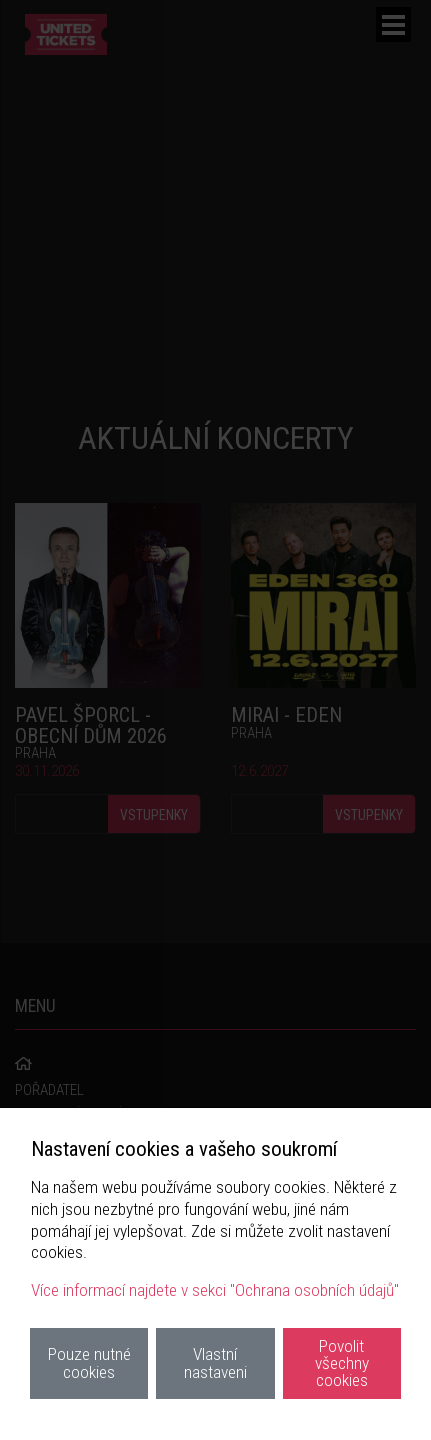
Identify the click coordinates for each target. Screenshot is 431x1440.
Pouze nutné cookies (89, 1362)
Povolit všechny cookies (342, 1363)
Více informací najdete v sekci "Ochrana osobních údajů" (215, 1290)
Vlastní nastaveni (215, 1362)
